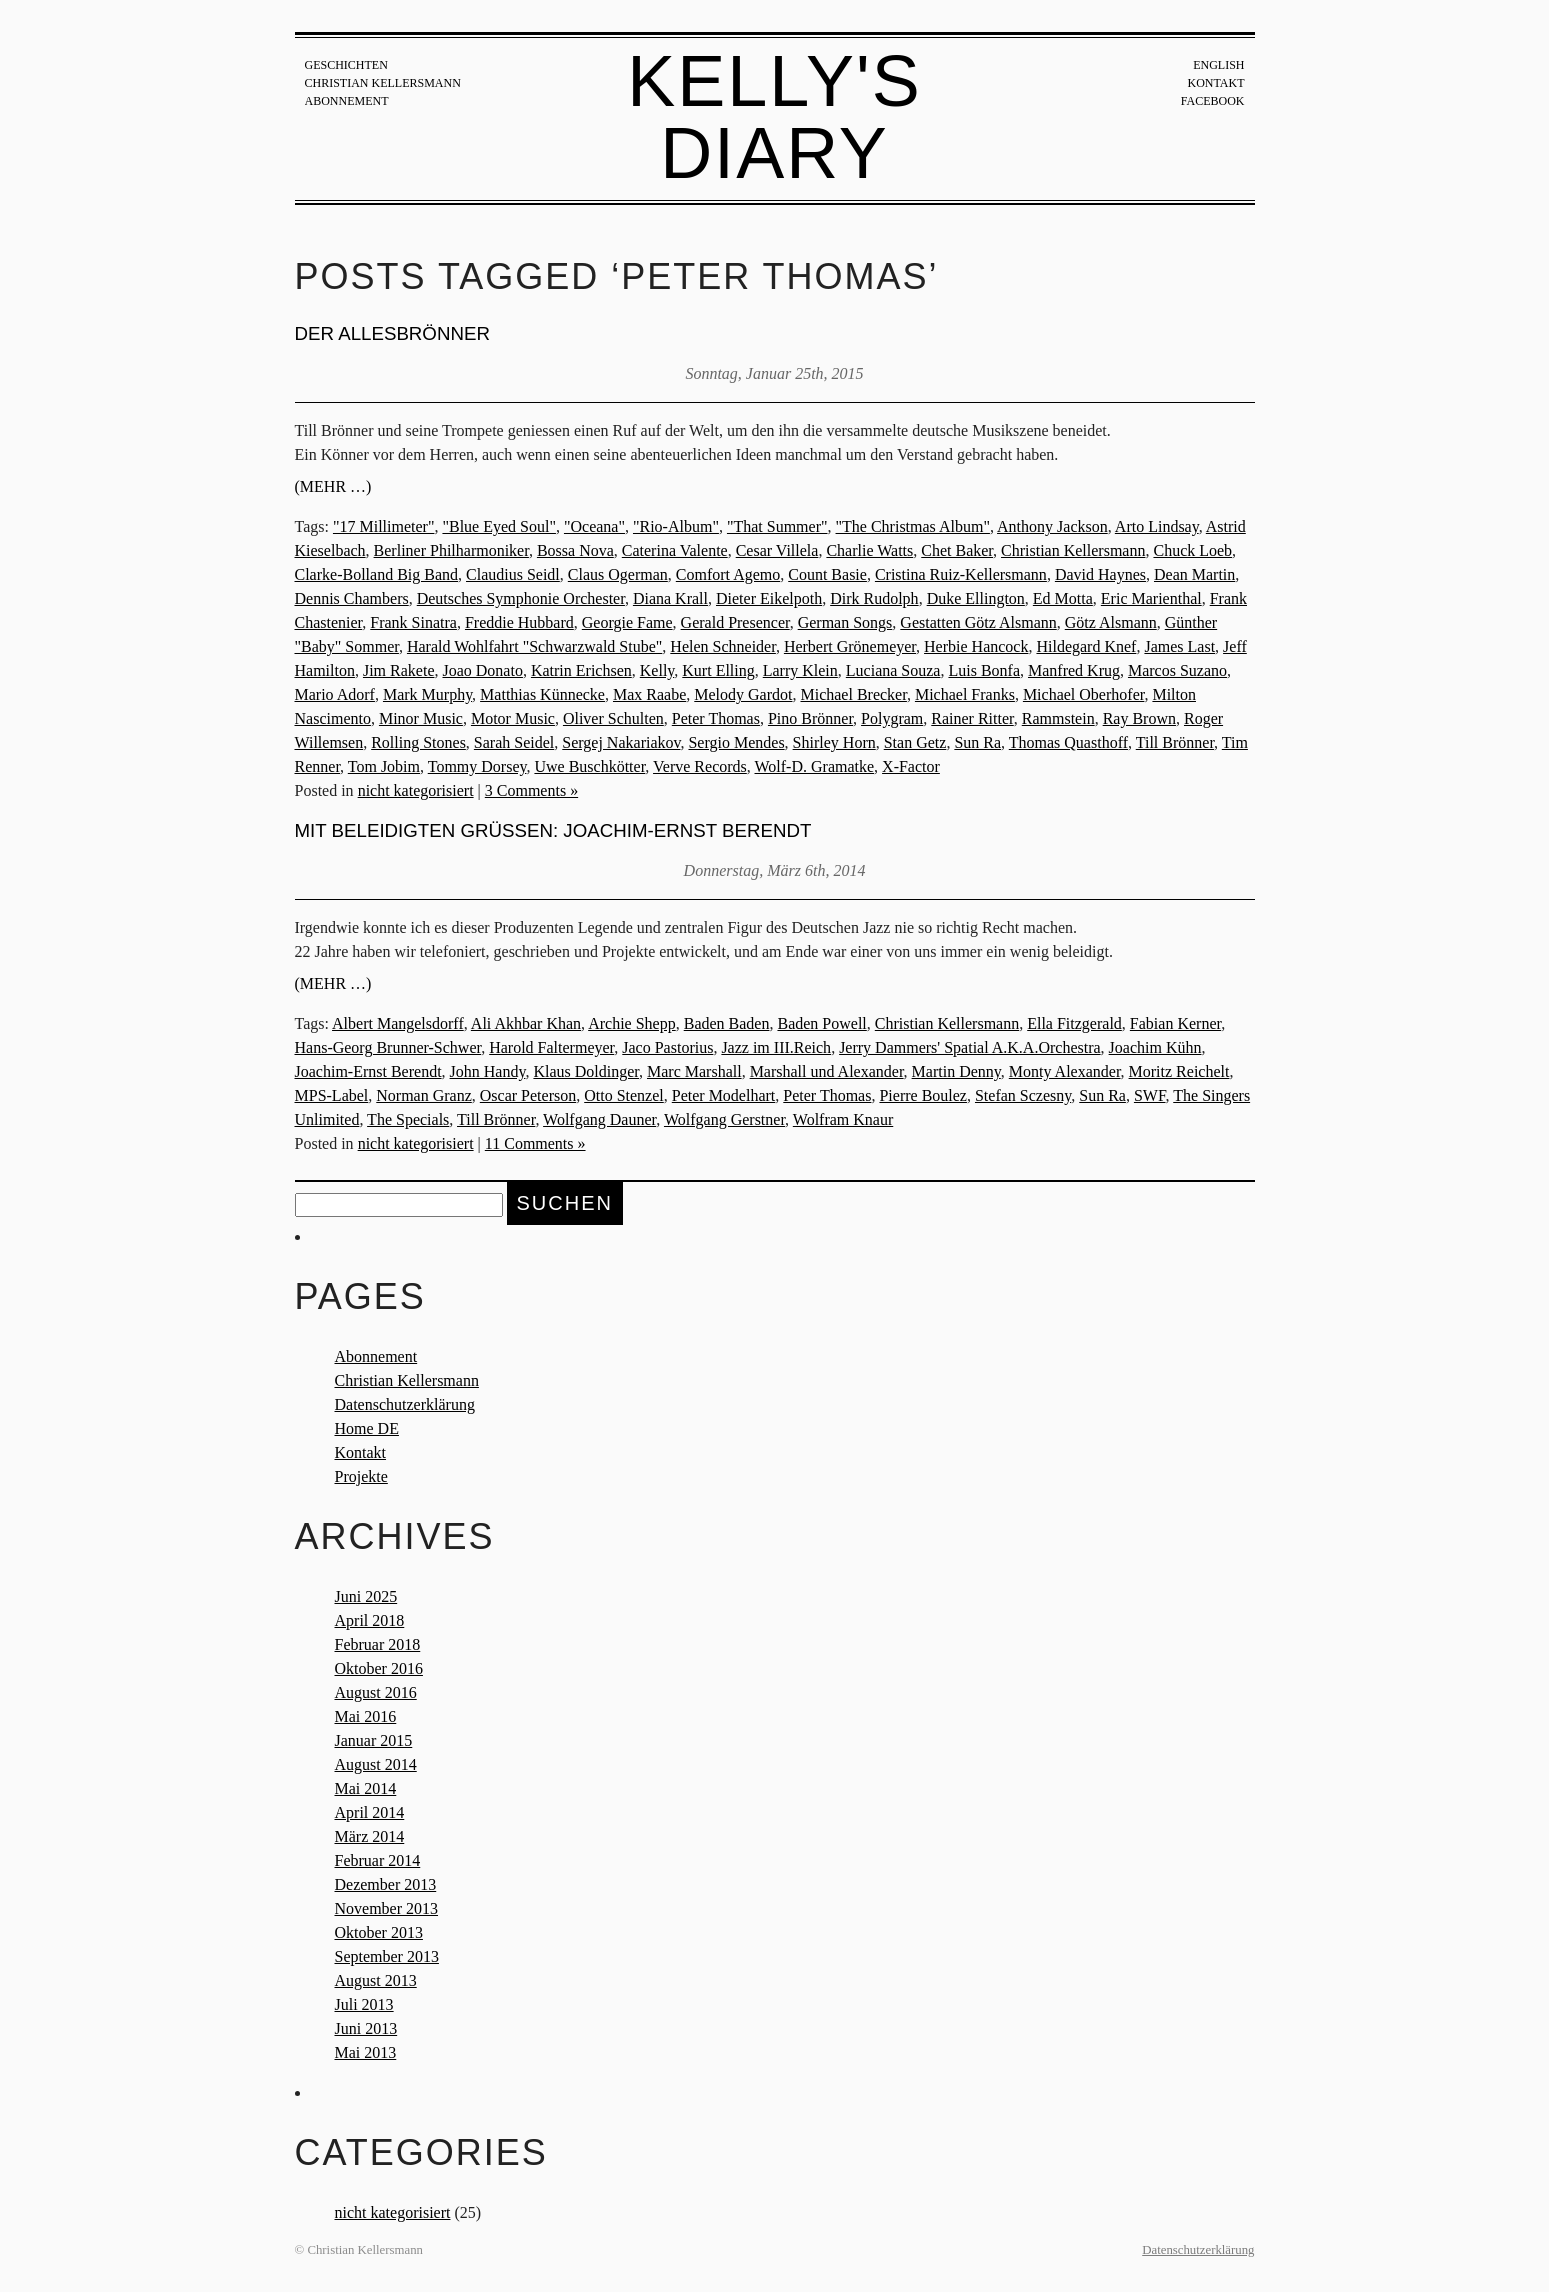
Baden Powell (821, 1023)
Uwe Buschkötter (589, 766)
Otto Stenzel (624, 1095)
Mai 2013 (366, 2052)
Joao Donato (482, 670)
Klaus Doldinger (586, 1071)
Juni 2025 (366, 1596)
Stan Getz (915, 742)
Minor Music (421, 718)
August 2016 (376, 1692)
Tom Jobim (384, 766)
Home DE (367, 1428)
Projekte (361, 1476)
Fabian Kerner (1175, 1023)
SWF (1150, 1095)
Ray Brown (1139, 718)
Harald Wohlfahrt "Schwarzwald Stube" (534, 646)
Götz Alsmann (1111, 622)
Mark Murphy (427, 694)
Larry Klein (800, 670)
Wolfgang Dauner (599, 1119)
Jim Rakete (399, 670)
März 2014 (370, 1836)
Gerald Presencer (735, 622)
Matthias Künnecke (542, 694)
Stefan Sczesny (1023, 1095)
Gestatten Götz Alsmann (978, 622)
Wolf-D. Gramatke (815, 766)
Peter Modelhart (724, 1095)
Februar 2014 (378, 1860)
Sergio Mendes (736, 742)
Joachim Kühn (1155, 1047)
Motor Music (513, 718)
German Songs (845, 622)
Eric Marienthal (1151, 598)
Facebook (1213, 101)
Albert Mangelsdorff (398, 1023)
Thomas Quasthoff (1068, 742)
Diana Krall (670, 598)
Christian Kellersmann (383, 83)
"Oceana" (594, 526)
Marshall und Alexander (827, 1071)
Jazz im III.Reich (776, 1047)
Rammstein (1058, 718)
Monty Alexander (1065, 1071)
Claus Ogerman (618, 574)
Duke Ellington (976, 598)
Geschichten (346, 65)
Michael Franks (965, 694)
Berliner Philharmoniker (451, 550)
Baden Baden (727, 1023)
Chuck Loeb (1192, 550)
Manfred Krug (1074, 670)
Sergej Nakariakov (621, 742)
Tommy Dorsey (477, 766)
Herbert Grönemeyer (850, 646)
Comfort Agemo (728, 574)
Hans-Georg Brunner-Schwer (388, 1047)
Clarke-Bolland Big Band (377, 574)
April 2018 (370, 1620)
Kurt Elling (718, 670)
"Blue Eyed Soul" (499, 526)
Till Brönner (1175, 742)
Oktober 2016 (379, 1668)
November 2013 (387, 1908)
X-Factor (911, 766)
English (1218, 65)
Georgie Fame (627, 622)
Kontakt (1215, 83)
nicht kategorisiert (416, 790)
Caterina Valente (675, 550)
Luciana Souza (893, 670)
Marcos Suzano (1177, 670)
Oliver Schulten (613, 718)
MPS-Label (332, 1095)
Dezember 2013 (386, 1884)
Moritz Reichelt (1179, 1071)
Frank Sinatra (413, 622)
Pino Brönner (810, 718)
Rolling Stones (418, 742)
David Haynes (1100, 574)
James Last (1179, 646)
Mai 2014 (366, 1788)
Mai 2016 (366, 1716)
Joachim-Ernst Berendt (368, 1071)
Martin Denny (956, 1071)
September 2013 (387, 1956)
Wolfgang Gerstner (724, 1119)
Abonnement (347, 101)
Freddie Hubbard (519, 622)
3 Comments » (531, 790)
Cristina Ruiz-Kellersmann (961, 574)
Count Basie (827, 574)
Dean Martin (1194, 574)
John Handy (488, 1071)
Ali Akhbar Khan (526, 1023)
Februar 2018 (378, 1644)
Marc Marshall (694, 1071)
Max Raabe (649, 694)
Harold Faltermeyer (551, 1047)
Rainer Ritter (972, 718)
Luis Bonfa (984, 670)
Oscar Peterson (528, 1095)
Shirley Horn (834, 742)
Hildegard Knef (1086, 646)
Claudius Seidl (513, 574)
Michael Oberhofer (1084, 694)
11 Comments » (535, 1143)
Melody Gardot (743, 694)
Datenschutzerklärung (405, 1404)
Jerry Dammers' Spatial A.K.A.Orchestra (969, 1047)
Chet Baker (957, 550)
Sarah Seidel (514, 742)
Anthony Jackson (1052, 526)
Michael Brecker (853, 694)
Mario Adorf (335, 694)
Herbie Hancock (976, 646)
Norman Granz (424, 1095)
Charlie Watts (869, 550)
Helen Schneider (723, 646)
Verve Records (700, 766)
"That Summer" (777, 526)
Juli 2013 (364, 2004)
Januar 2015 (374, 1740)
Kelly (657, 670)
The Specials (408, 1119)
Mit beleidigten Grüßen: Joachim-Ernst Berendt (553, 830)
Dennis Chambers (352, 598)
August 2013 (376, 1980)
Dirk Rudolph (874, 598)
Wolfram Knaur (843, 1119)
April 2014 (370, 1812)
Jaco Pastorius (667, 1047)
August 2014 (376, 1764)
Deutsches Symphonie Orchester (521, 598)
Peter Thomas (716, 718)
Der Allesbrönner (392, 333)
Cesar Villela (777, 550)
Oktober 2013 (379, 1932)
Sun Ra (977, 742)
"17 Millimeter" (384, 526)
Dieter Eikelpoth (769, 598)
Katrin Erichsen (581, 670)
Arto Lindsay (1157, 526)
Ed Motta (1063, 598)
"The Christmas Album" (913, 526)
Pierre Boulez (923, 1095)
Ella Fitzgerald (1074, 1023)
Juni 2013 (366, 2028)
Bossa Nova (575, 550)
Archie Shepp (632, 1023)
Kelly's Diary (774, 117)
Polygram (892, 718)
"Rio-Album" (676, 526)
